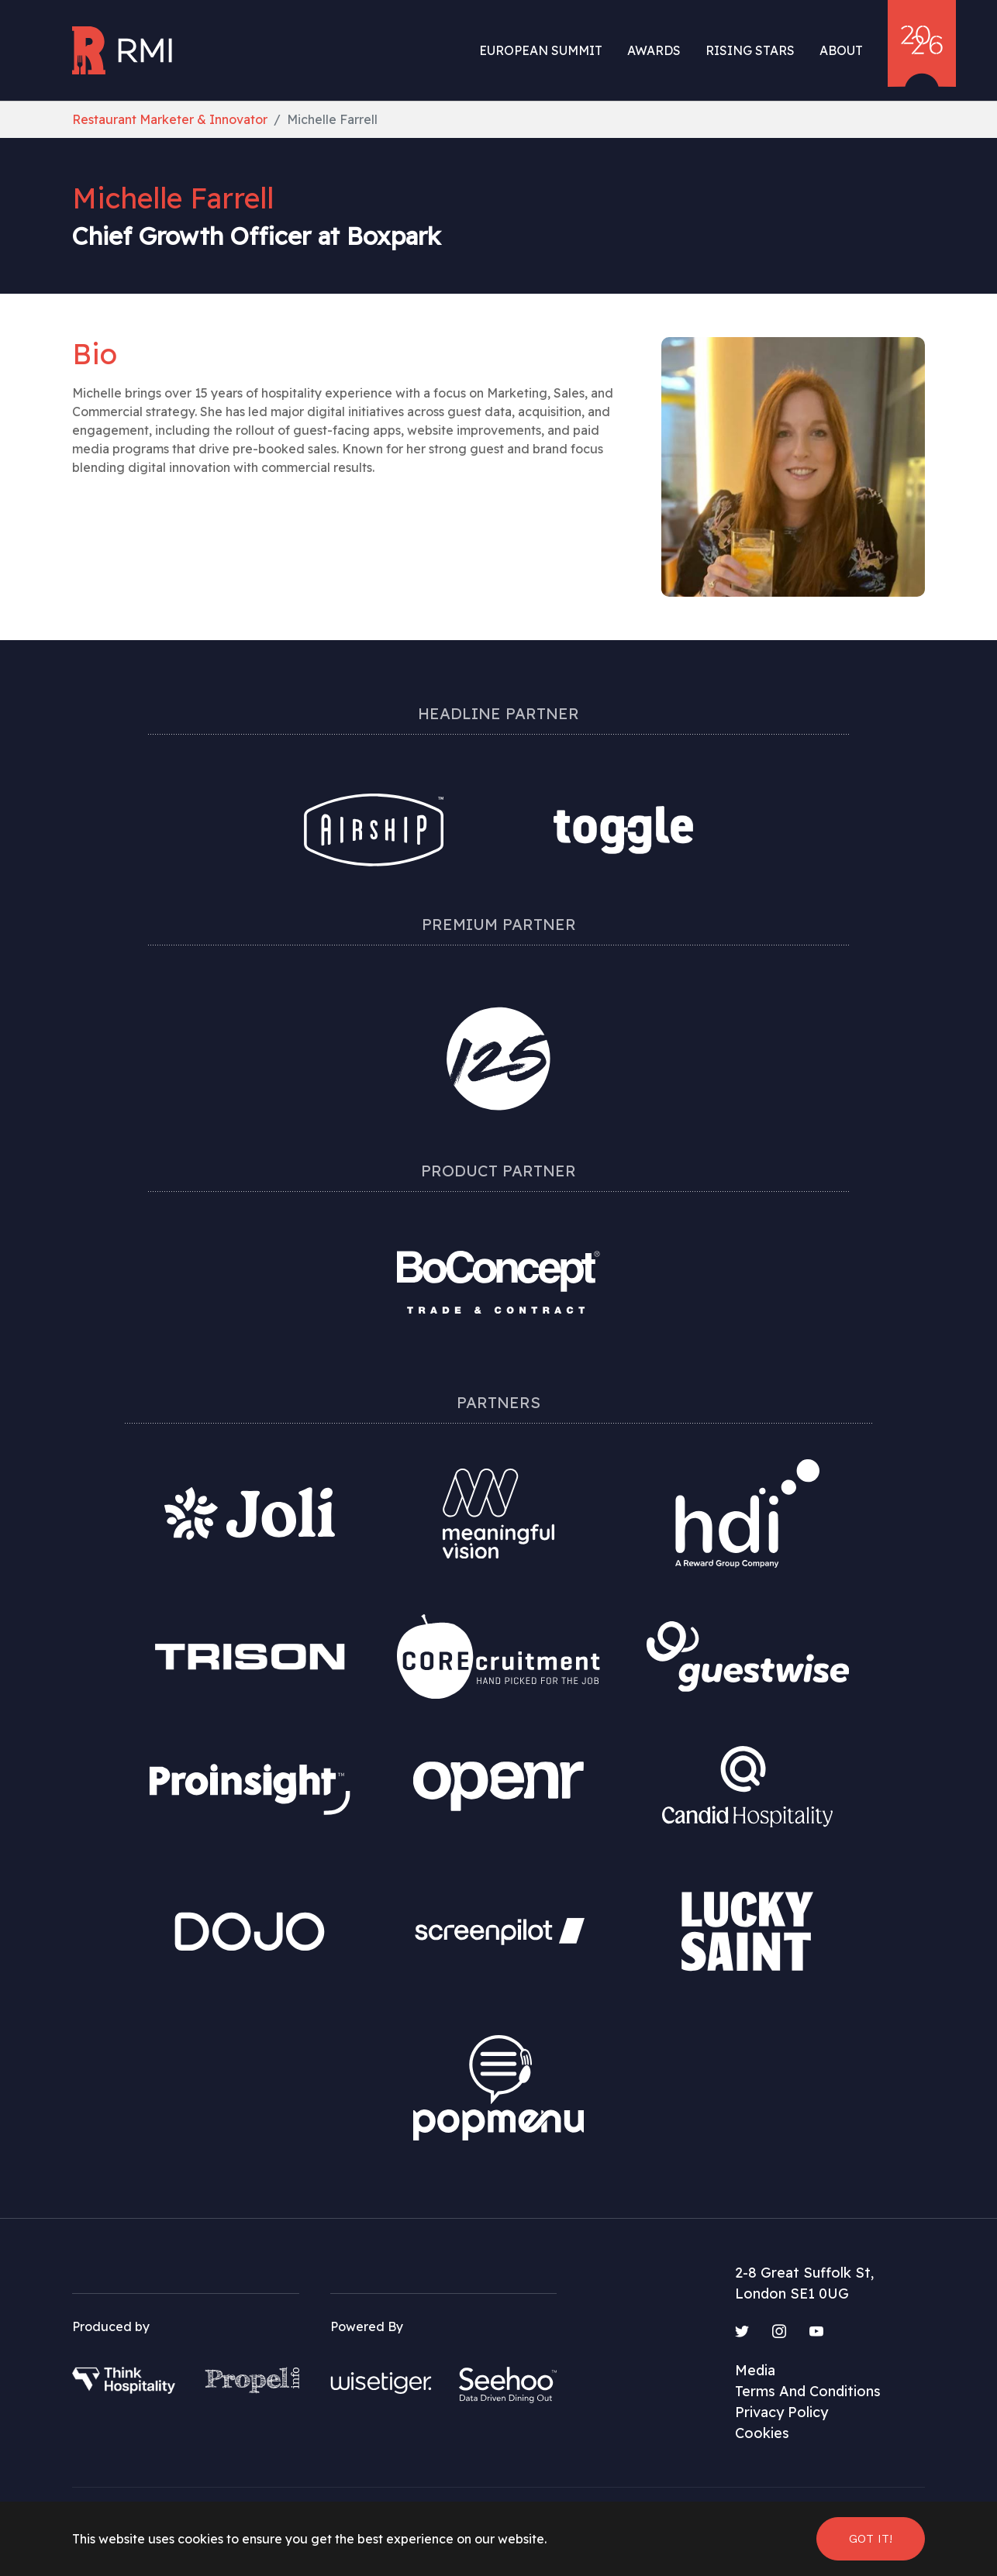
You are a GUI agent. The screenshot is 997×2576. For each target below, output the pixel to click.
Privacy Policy (781, 2412)
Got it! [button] (870, 2538)
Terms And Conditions (808, 2391)
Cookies (762, 2433)
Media (755, 2370)
